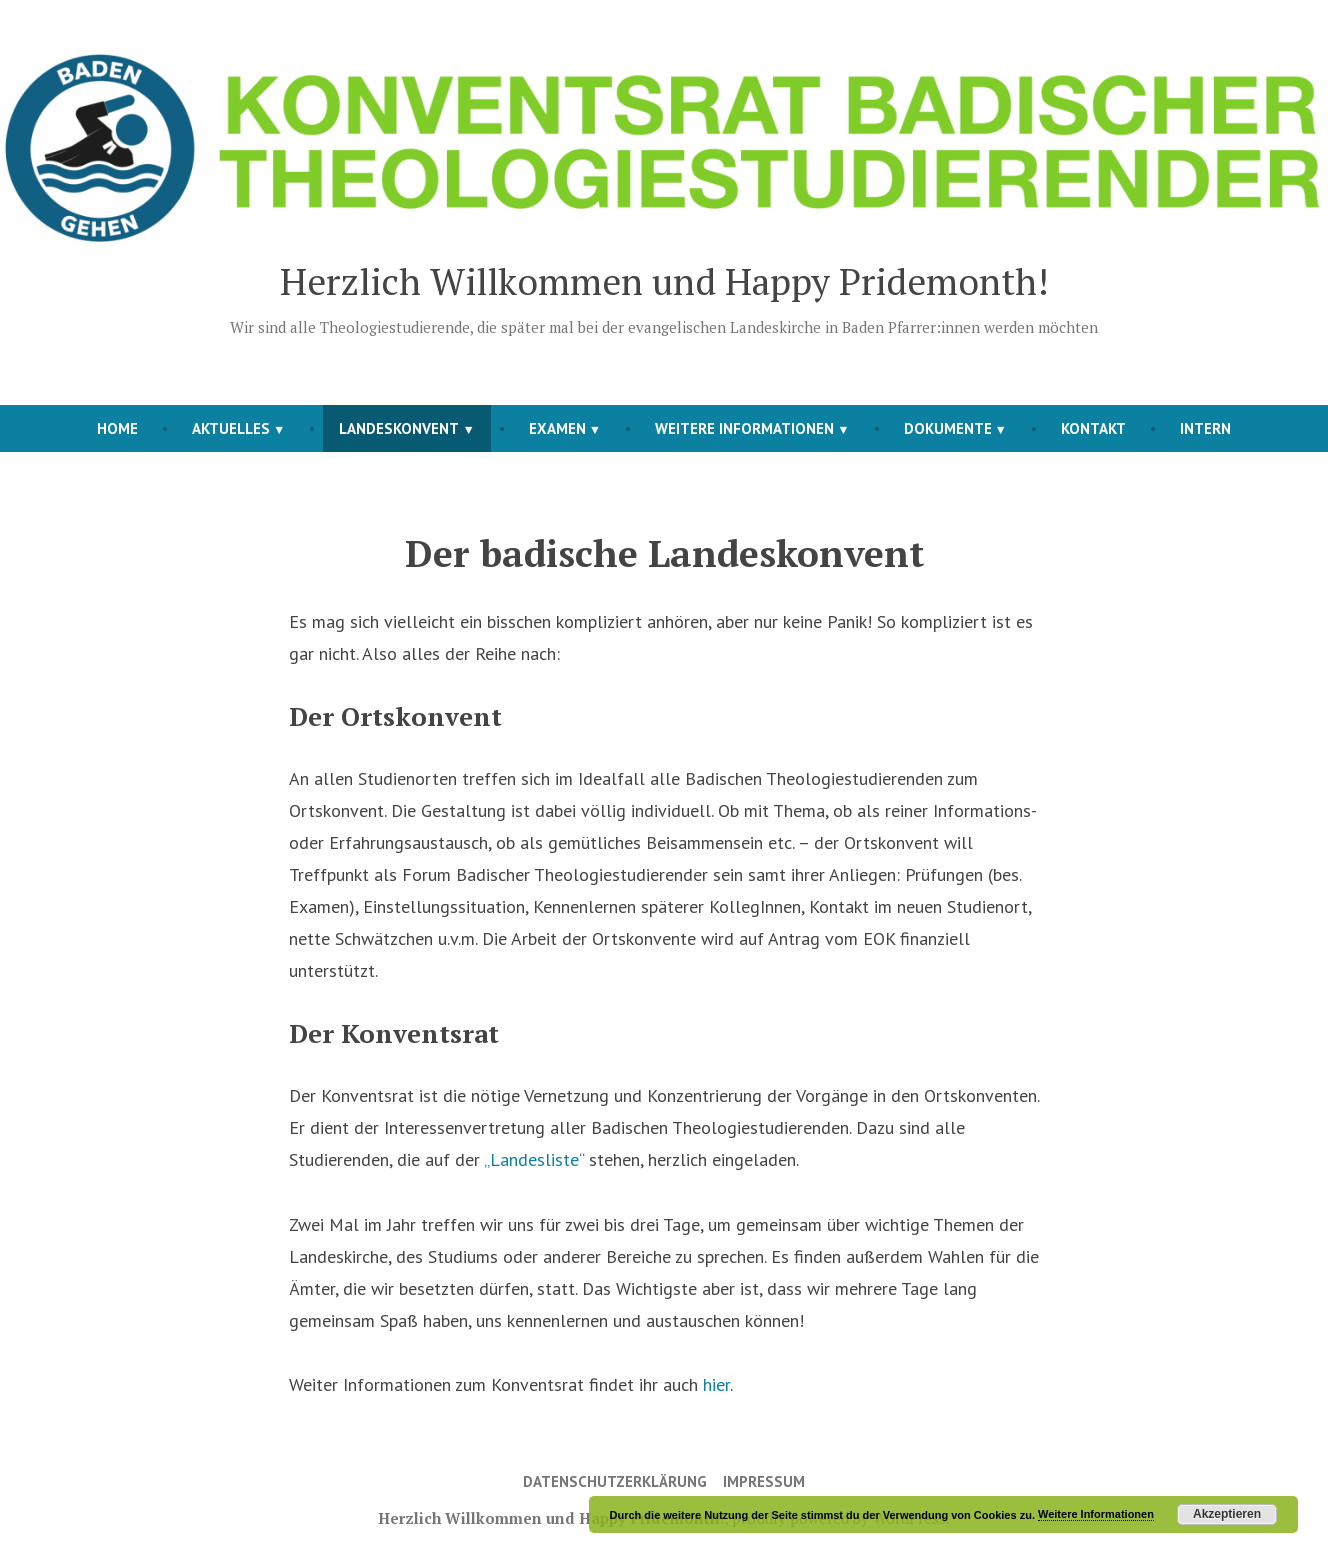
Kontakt (1093, 428)
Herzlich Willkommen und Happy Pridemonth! (664, 281)
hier (716, 1384)
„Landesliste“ (534, 1159)
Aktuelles (231, 428)
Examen (557, 428)
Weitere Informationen (744, 428)
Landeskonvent (399, 428)
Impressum (764, 1481)
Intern (1205, 428)
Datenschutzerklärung (615, 1481)
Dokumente (948, 428)
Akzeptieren (1227, 1514)
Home (117, 428)
